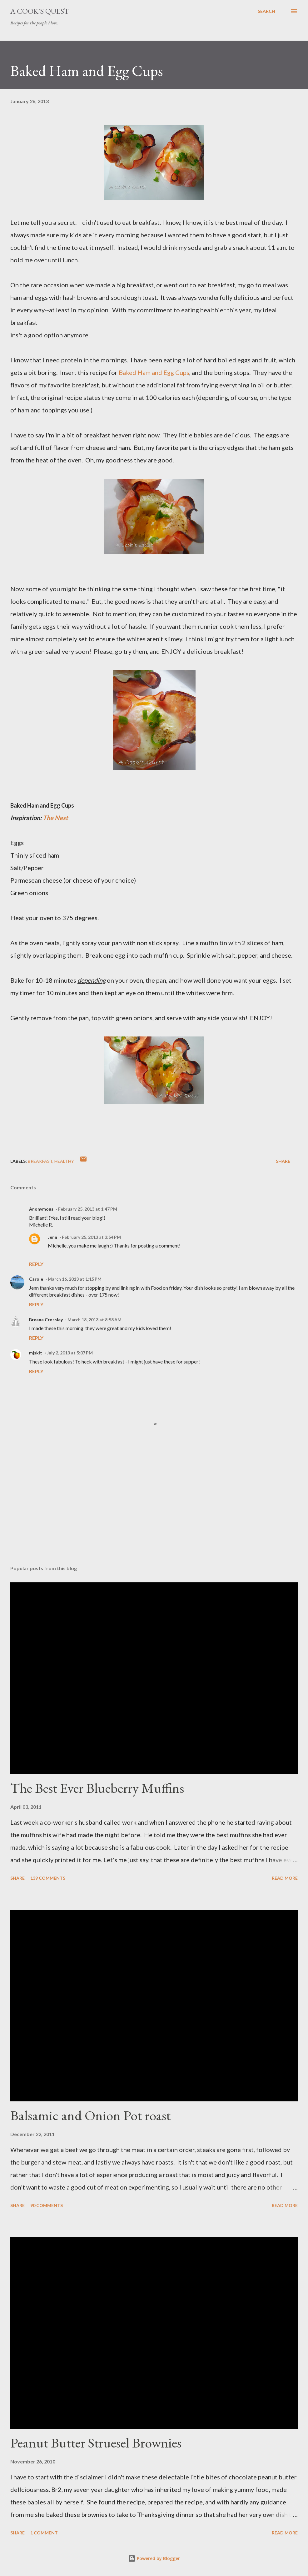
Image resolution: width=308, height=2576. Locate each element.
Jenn (52, 1237)
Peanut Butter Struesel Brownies (95, 2443)
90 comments (46, 2205)
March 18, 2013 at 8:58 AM (94, 1319)
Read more (285, 1878)
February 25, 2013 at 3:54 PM (91, 1237)
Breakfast (40, 1161)
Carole (36, 1279)
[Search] (266, 11)
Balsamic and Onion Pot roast (90, 2115)
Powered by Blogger (154, 2558)
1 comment (44, 2532)
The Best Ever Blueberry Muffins (97, 1788)
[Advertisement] (154, 1511)
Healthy (64, 1161)
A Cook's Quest (39, 11)
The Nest (55, 817)
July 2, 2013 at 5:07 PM (70, 1352)
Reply (36, 1264)
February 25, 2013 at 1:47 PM (87, 1209)
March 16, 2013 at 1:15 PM (75, 1279)
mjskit (35, 1352)
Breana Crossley (46, 1319)
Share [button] (283, 1161)
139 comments (47, 1878)
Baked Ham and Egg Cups (154, 372)
